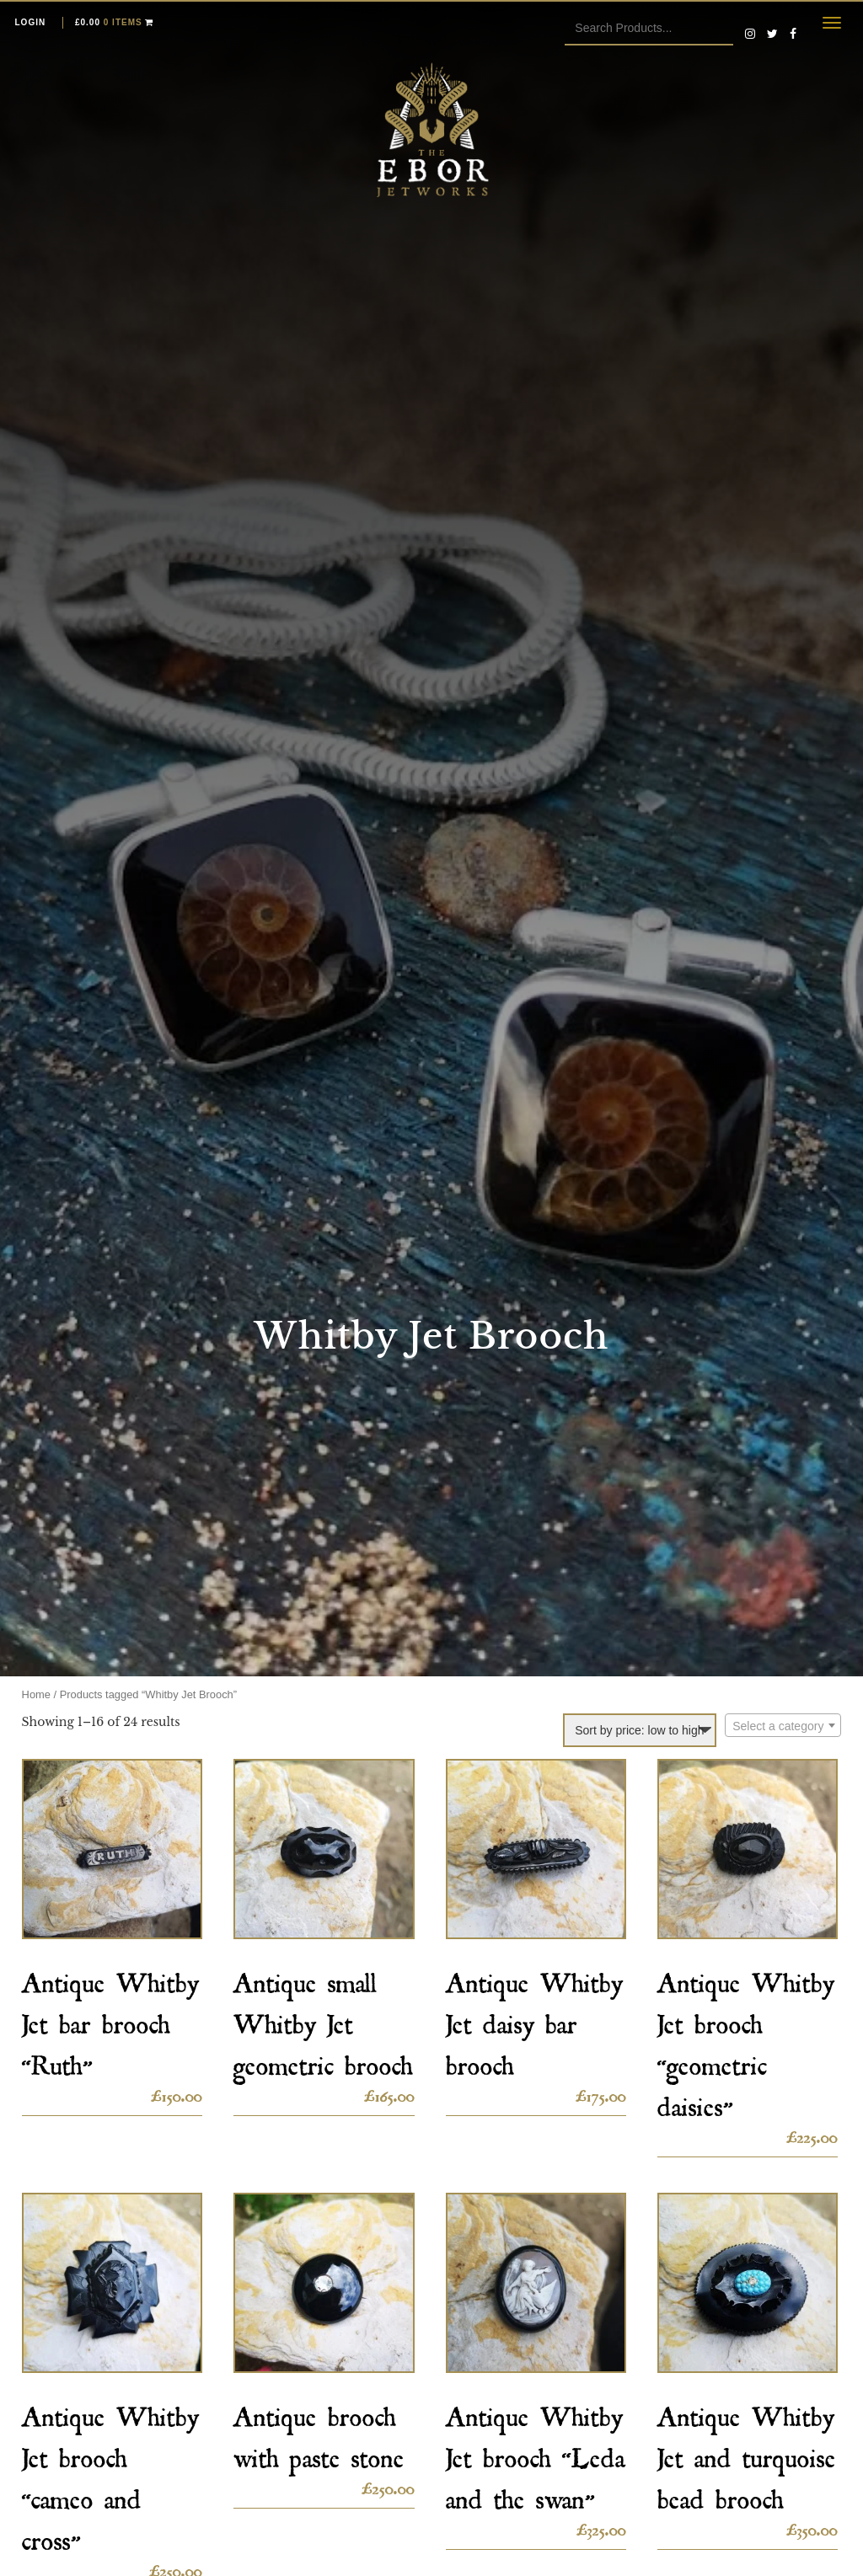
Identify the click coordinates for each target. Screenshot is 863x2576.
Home (36, 1694)
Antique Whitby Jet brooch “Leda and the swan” (535, 2453)
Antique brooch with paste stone (319, 2432)
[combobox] (783, 1725)
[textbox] (783, 1726)
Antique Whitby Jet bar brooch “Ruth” (110, 2019)
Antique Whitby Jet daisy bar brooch (534, 2019)
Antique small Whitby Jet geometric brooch (323, 2019)
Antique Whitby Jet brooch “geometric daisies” (745, 2039)
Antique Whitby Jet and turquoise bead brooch (746, 2453)
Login (30, 22)
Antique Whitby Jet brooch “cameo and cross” (110, 2473)
